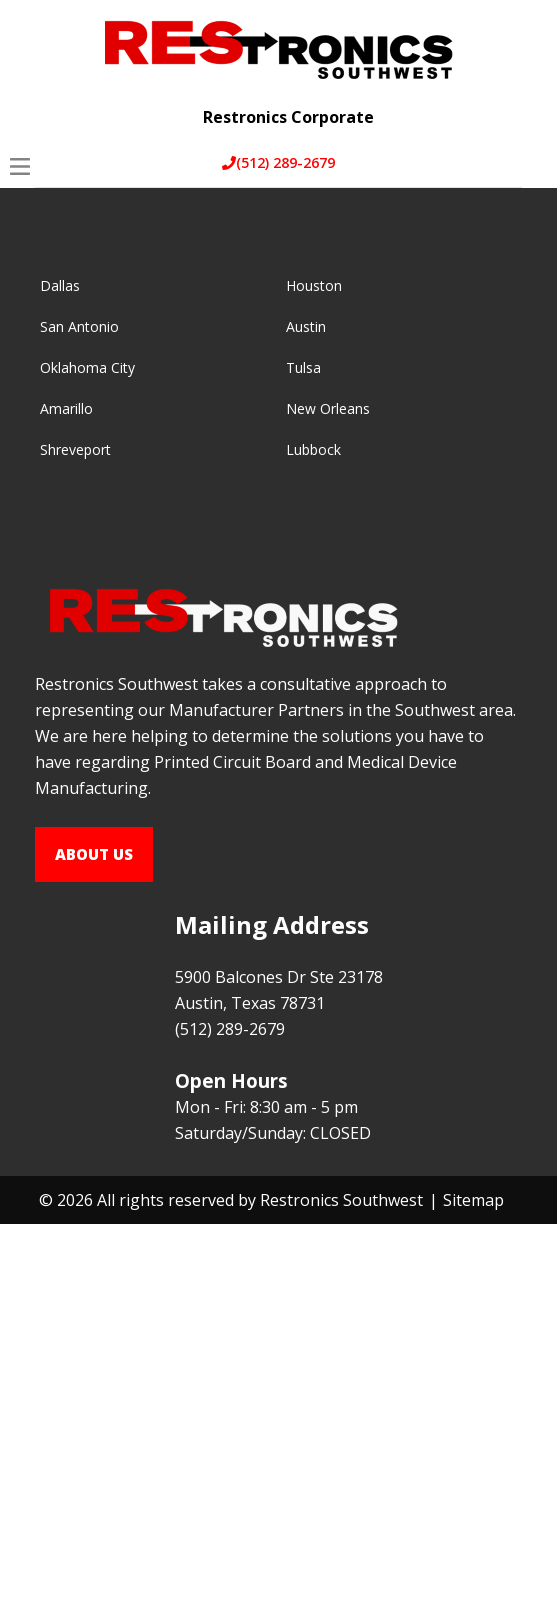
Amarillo (66, 408)
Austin (306, 326)
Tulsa (303, 367)
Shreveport (75, 449)
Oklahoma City (87, 367)
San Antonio (79, 326)
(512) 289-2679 (278, 162)
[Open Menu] (20, 166)
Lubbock (313, 449)
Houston (314, 285)
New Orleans (328, 408)
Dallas (60, 285)
